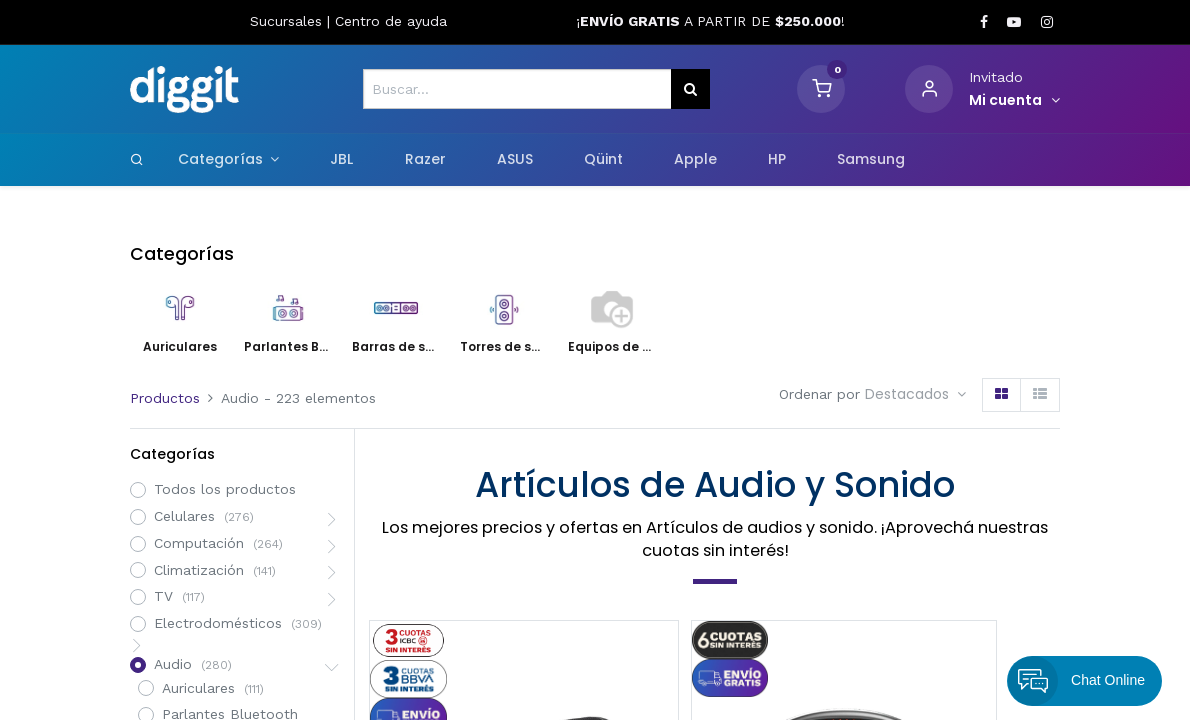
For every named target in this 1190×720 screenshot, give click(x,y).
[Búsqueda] (690, 89)
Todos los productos (225, 489)
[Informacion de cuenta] (1014, 101)
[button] (915, 395)
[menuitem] (342, 160)
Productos (165, 398)
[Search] (137, 159)
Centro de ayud (387, 21)
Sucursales (288, 21)
